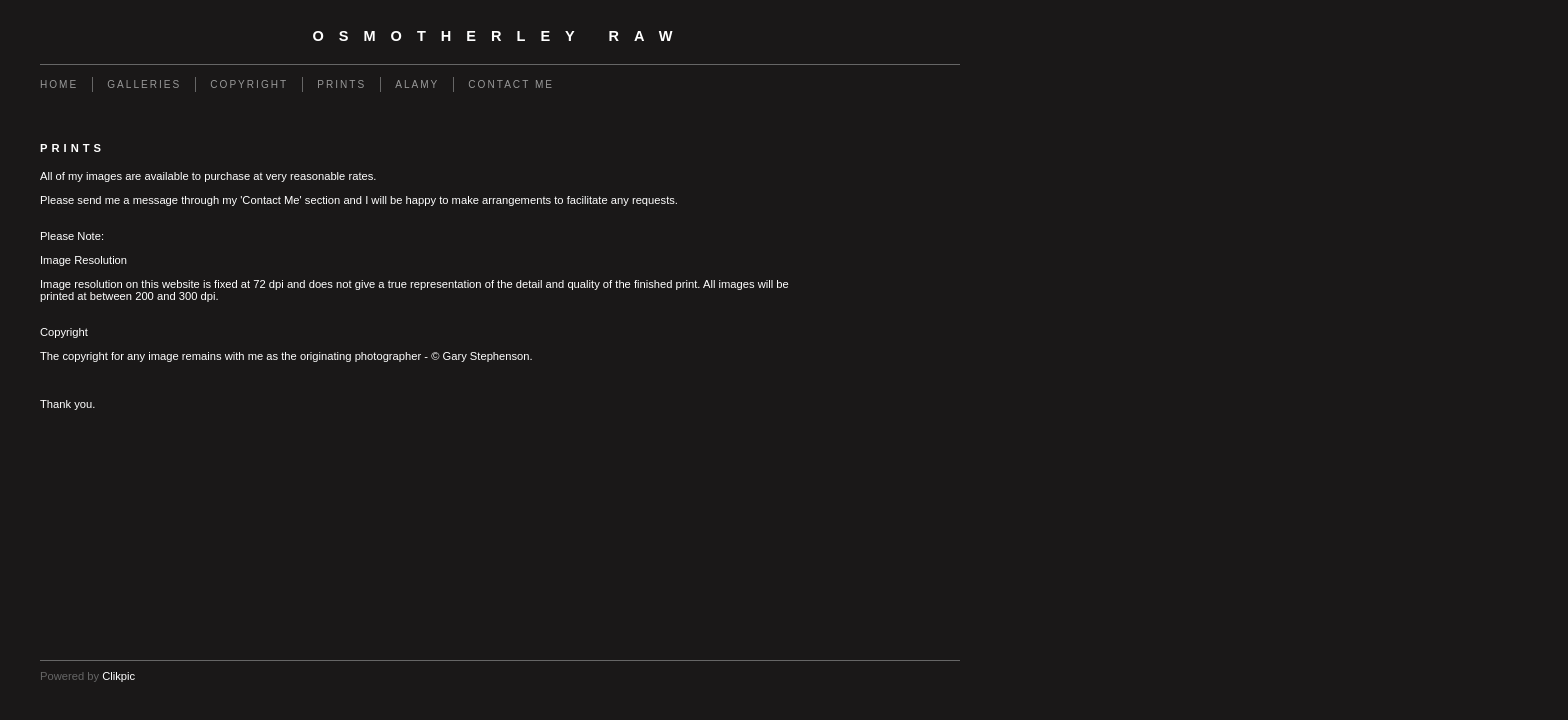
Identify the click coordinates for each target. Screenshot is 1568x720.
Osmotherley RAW (499, 36)
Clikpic (118, 676)
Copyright (249, 84)
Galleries (144, 84)
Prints (341, 84)
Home (59, 84)
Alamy (417, 84)
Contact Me (511, 84)
